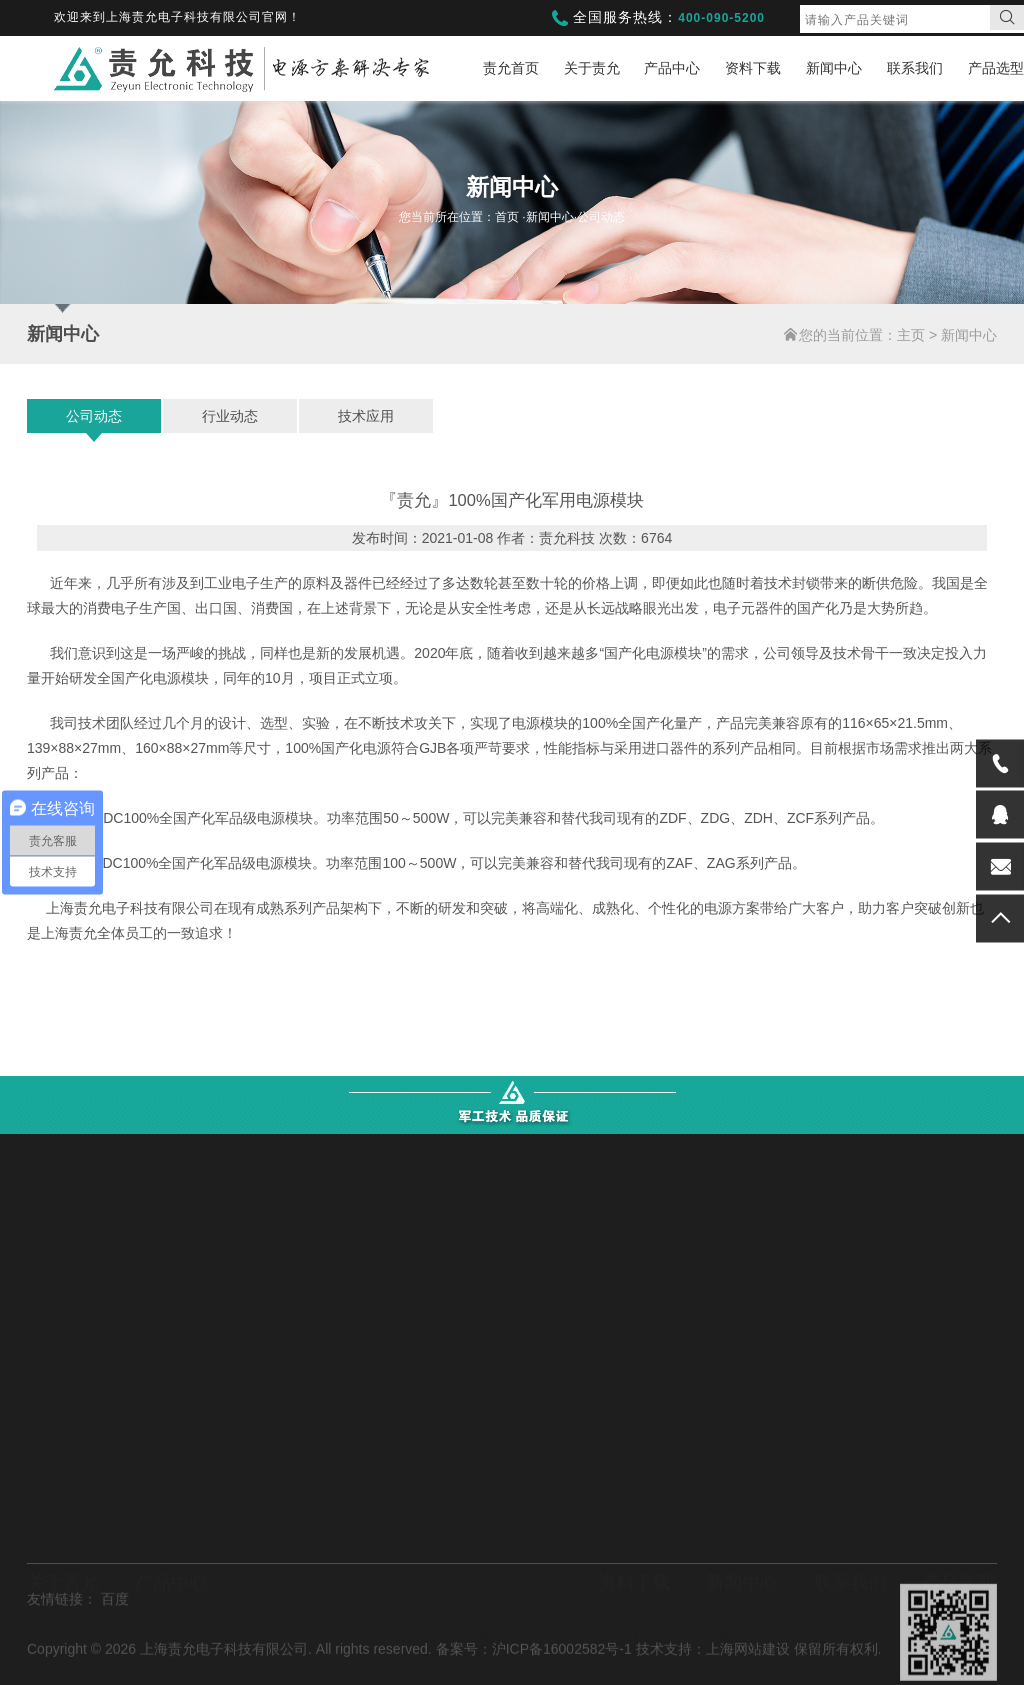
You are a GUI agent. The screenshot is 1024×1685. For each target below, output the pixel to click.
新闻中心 (834, 68)
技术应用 (366, 416)
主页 (911, 335)
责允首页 (511, 68)
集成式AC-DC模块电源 (434, 1534)
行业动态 (230, 416)
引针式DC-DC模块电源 (206, 1474)
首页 (508, 217)
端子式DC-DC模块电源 (434, 1474)
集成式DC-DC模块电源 (206, 1504)
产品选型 (996, 68)
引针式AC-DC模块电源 (434, 1504)
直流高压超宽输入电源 (433, 1564)
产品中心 (672, 68)
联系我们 (915, 68)
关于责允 (592, 68)
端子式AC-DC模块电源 (206, 1534)
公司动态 (94, 416)
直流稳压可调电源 (419, 1594)
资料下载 (753, 68)
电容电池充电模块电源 (205, 1564)
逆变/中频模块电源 (193, 1594)
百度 (115, 1646)
